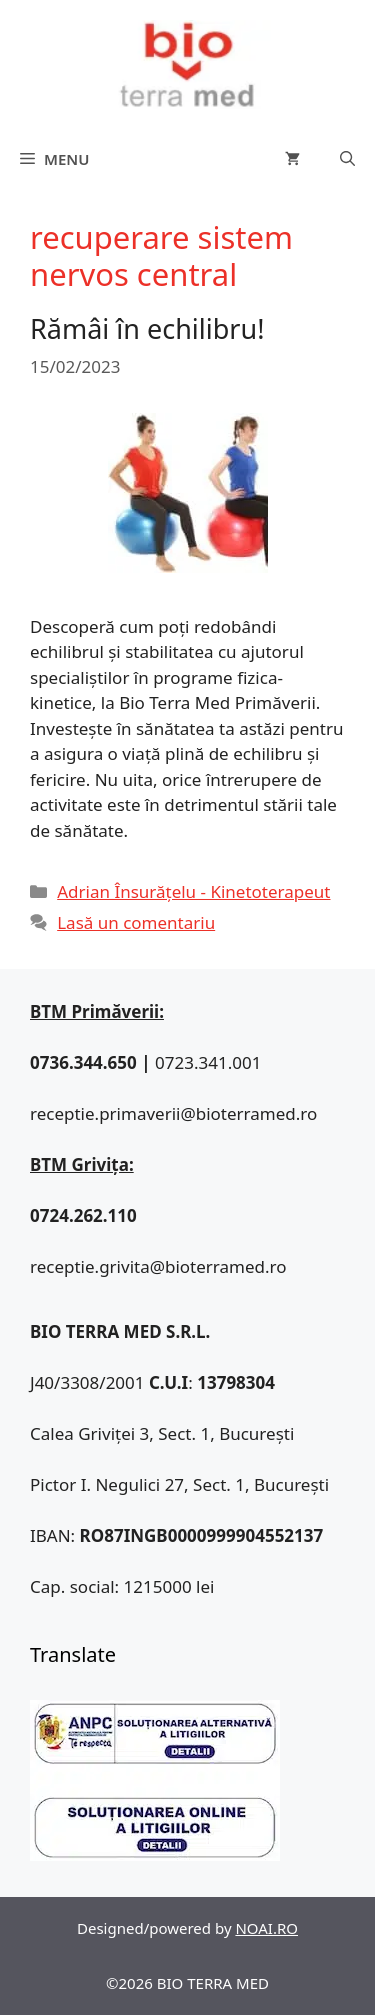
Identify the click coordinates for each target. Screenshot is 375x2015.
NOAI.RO (266, 1928)
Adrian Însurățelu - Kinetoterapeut (193, 891)
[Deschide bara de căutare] (347, 159)
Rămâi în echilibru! (147, 328)
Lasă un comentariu (136, 922)
